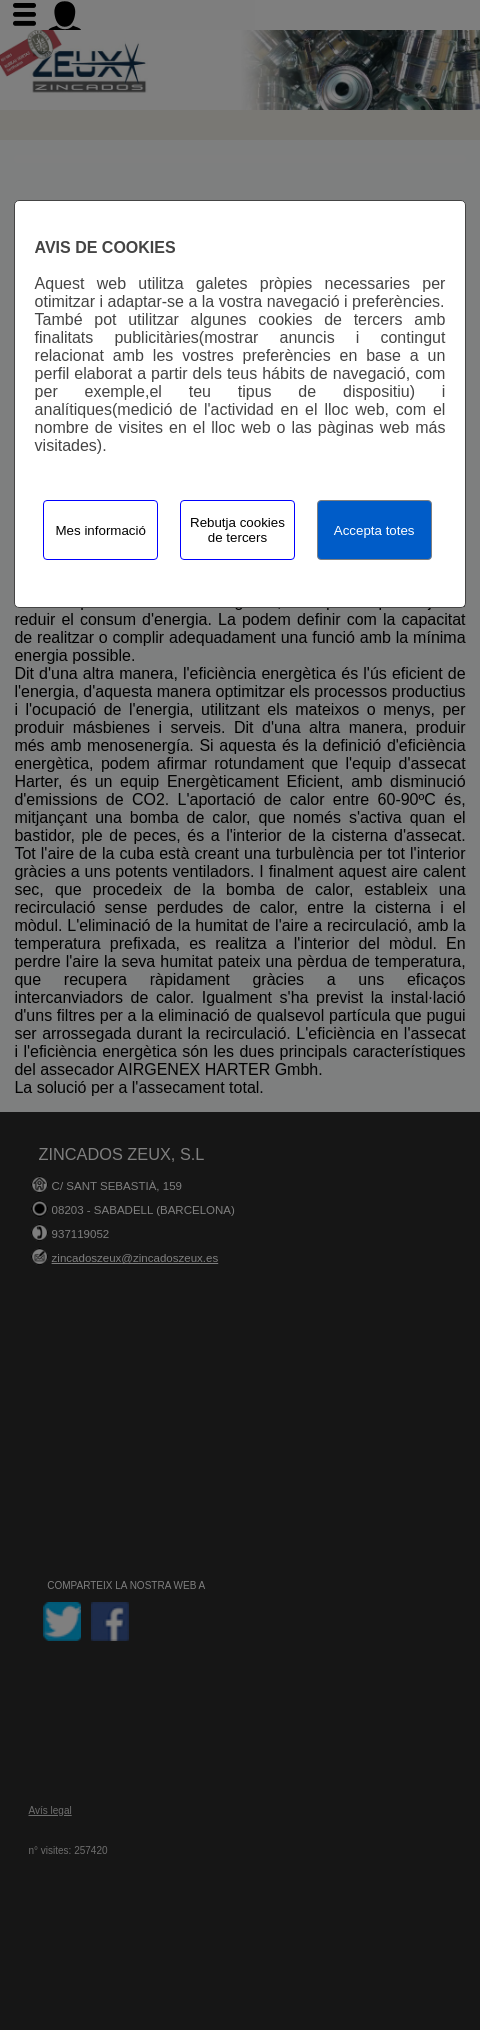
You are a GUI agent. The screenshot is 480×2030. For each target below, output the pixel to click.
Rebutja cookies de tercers (237, 530)
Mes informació (101, 530)
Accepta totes (374, 530)
